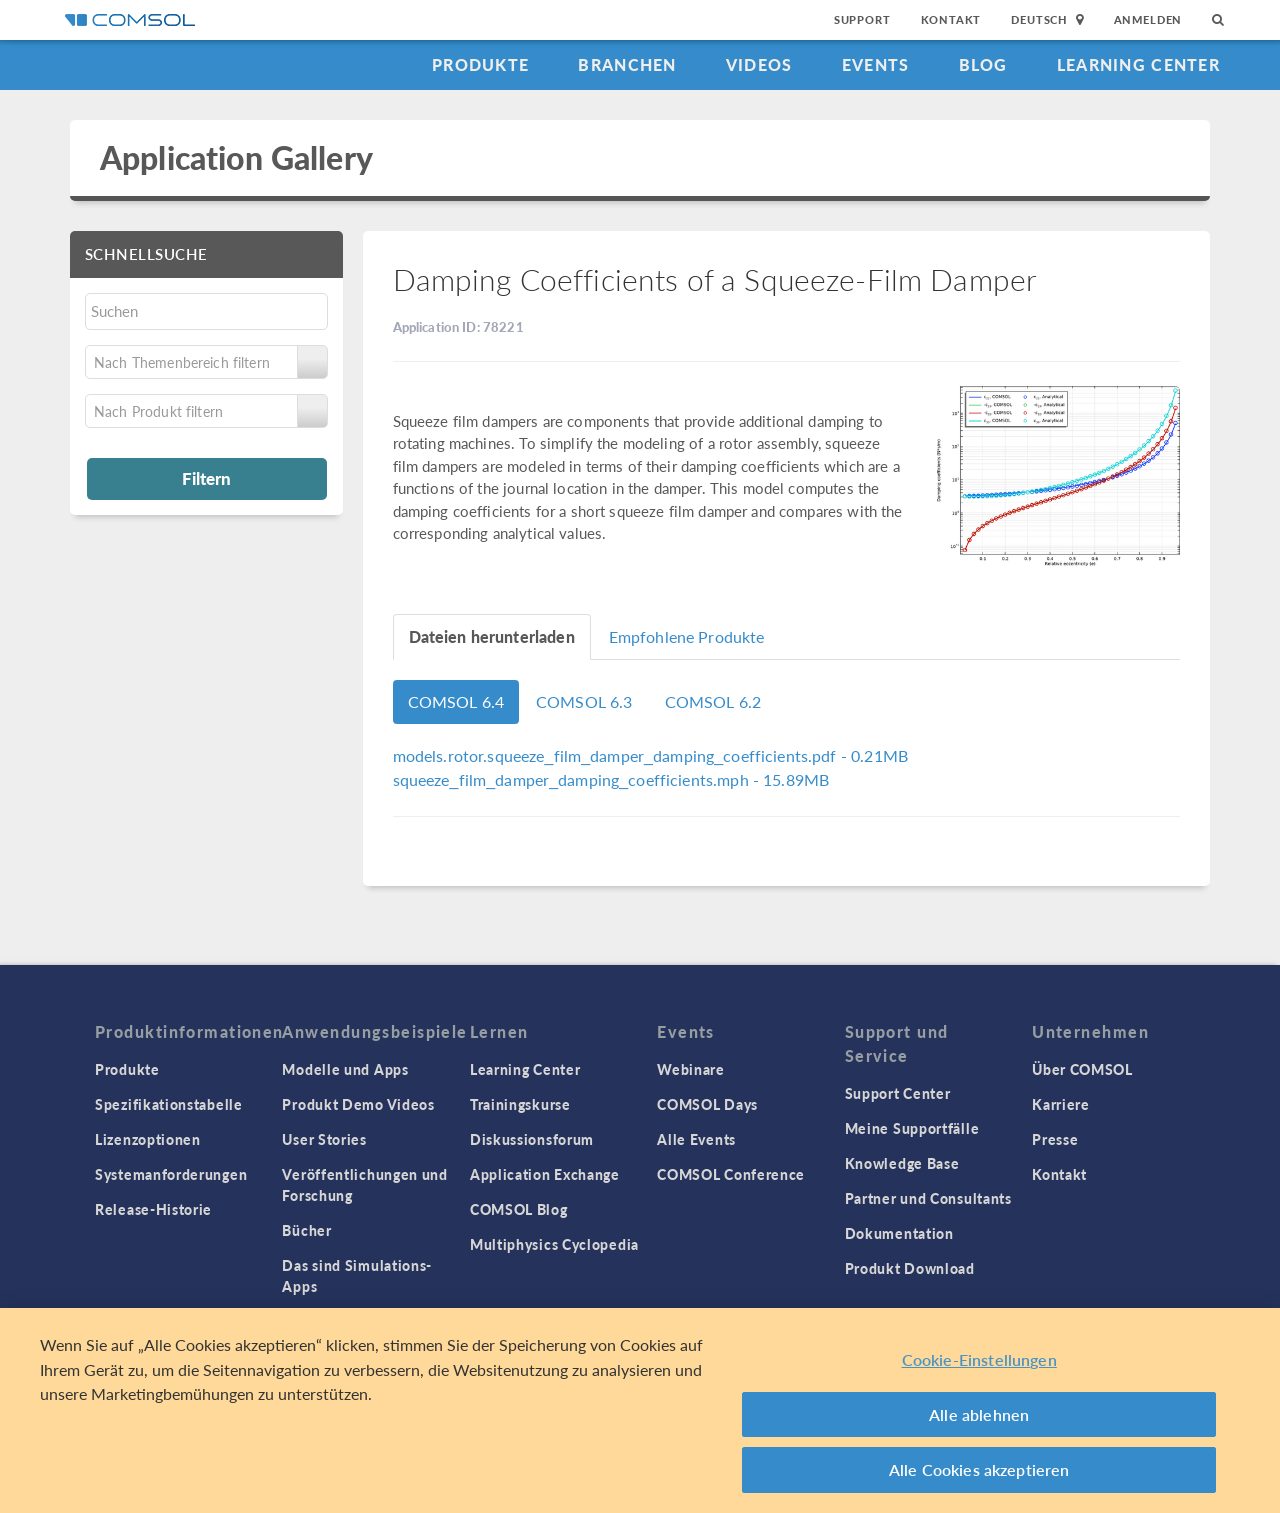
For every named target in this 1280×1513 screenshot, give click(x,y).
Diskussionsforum (532, 1139)
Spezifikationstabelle (169, 1104)
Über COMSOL (1082, 1069)
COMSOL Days (707, 1104)
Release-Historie (153, 1209)
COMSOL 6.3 (584, 701)
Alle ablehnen (979, 1414)
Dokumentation (899, 1233)
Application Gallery (236, 157)
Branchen (627, 64)
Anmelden (1148, 19)
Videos (759, 64)
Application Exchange (545, 1174)
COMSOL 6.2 (713, 701)
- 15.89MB (611, 779)
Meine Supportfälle (912, 1128)
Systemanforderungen (171, 1174)
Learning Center (1138, 64)
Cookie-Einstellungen (979, 1359)
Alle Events (696, 1139)
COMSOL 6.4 (456, 701)
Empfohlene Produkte (687, 636)
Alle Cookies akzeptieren (979, 1469)
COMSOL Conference (731, 1174)
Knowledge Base (902, 1163)
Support (862, 19)
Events (876, 64)
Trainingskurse (520, 1104)
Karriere (1061, 1104)
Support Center (898, 1093)
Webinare (691, 1069)
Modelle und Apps (345, 1069)
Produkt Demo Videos (358, 1104)
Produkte (480, 64)
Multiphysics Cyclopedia (554, 1244)
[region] (640, 1410)
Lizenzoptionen (148, 1139)
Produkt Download (910, 1268)
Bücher (306, 1230)
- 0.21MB (651, 755)
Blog (983, 64)
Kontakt (951, 19)
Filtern (206, 478)
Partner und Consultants (928, 1198)
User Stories (324, 1139)
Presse (1055, 1139)
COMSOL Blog (519, 1209)
